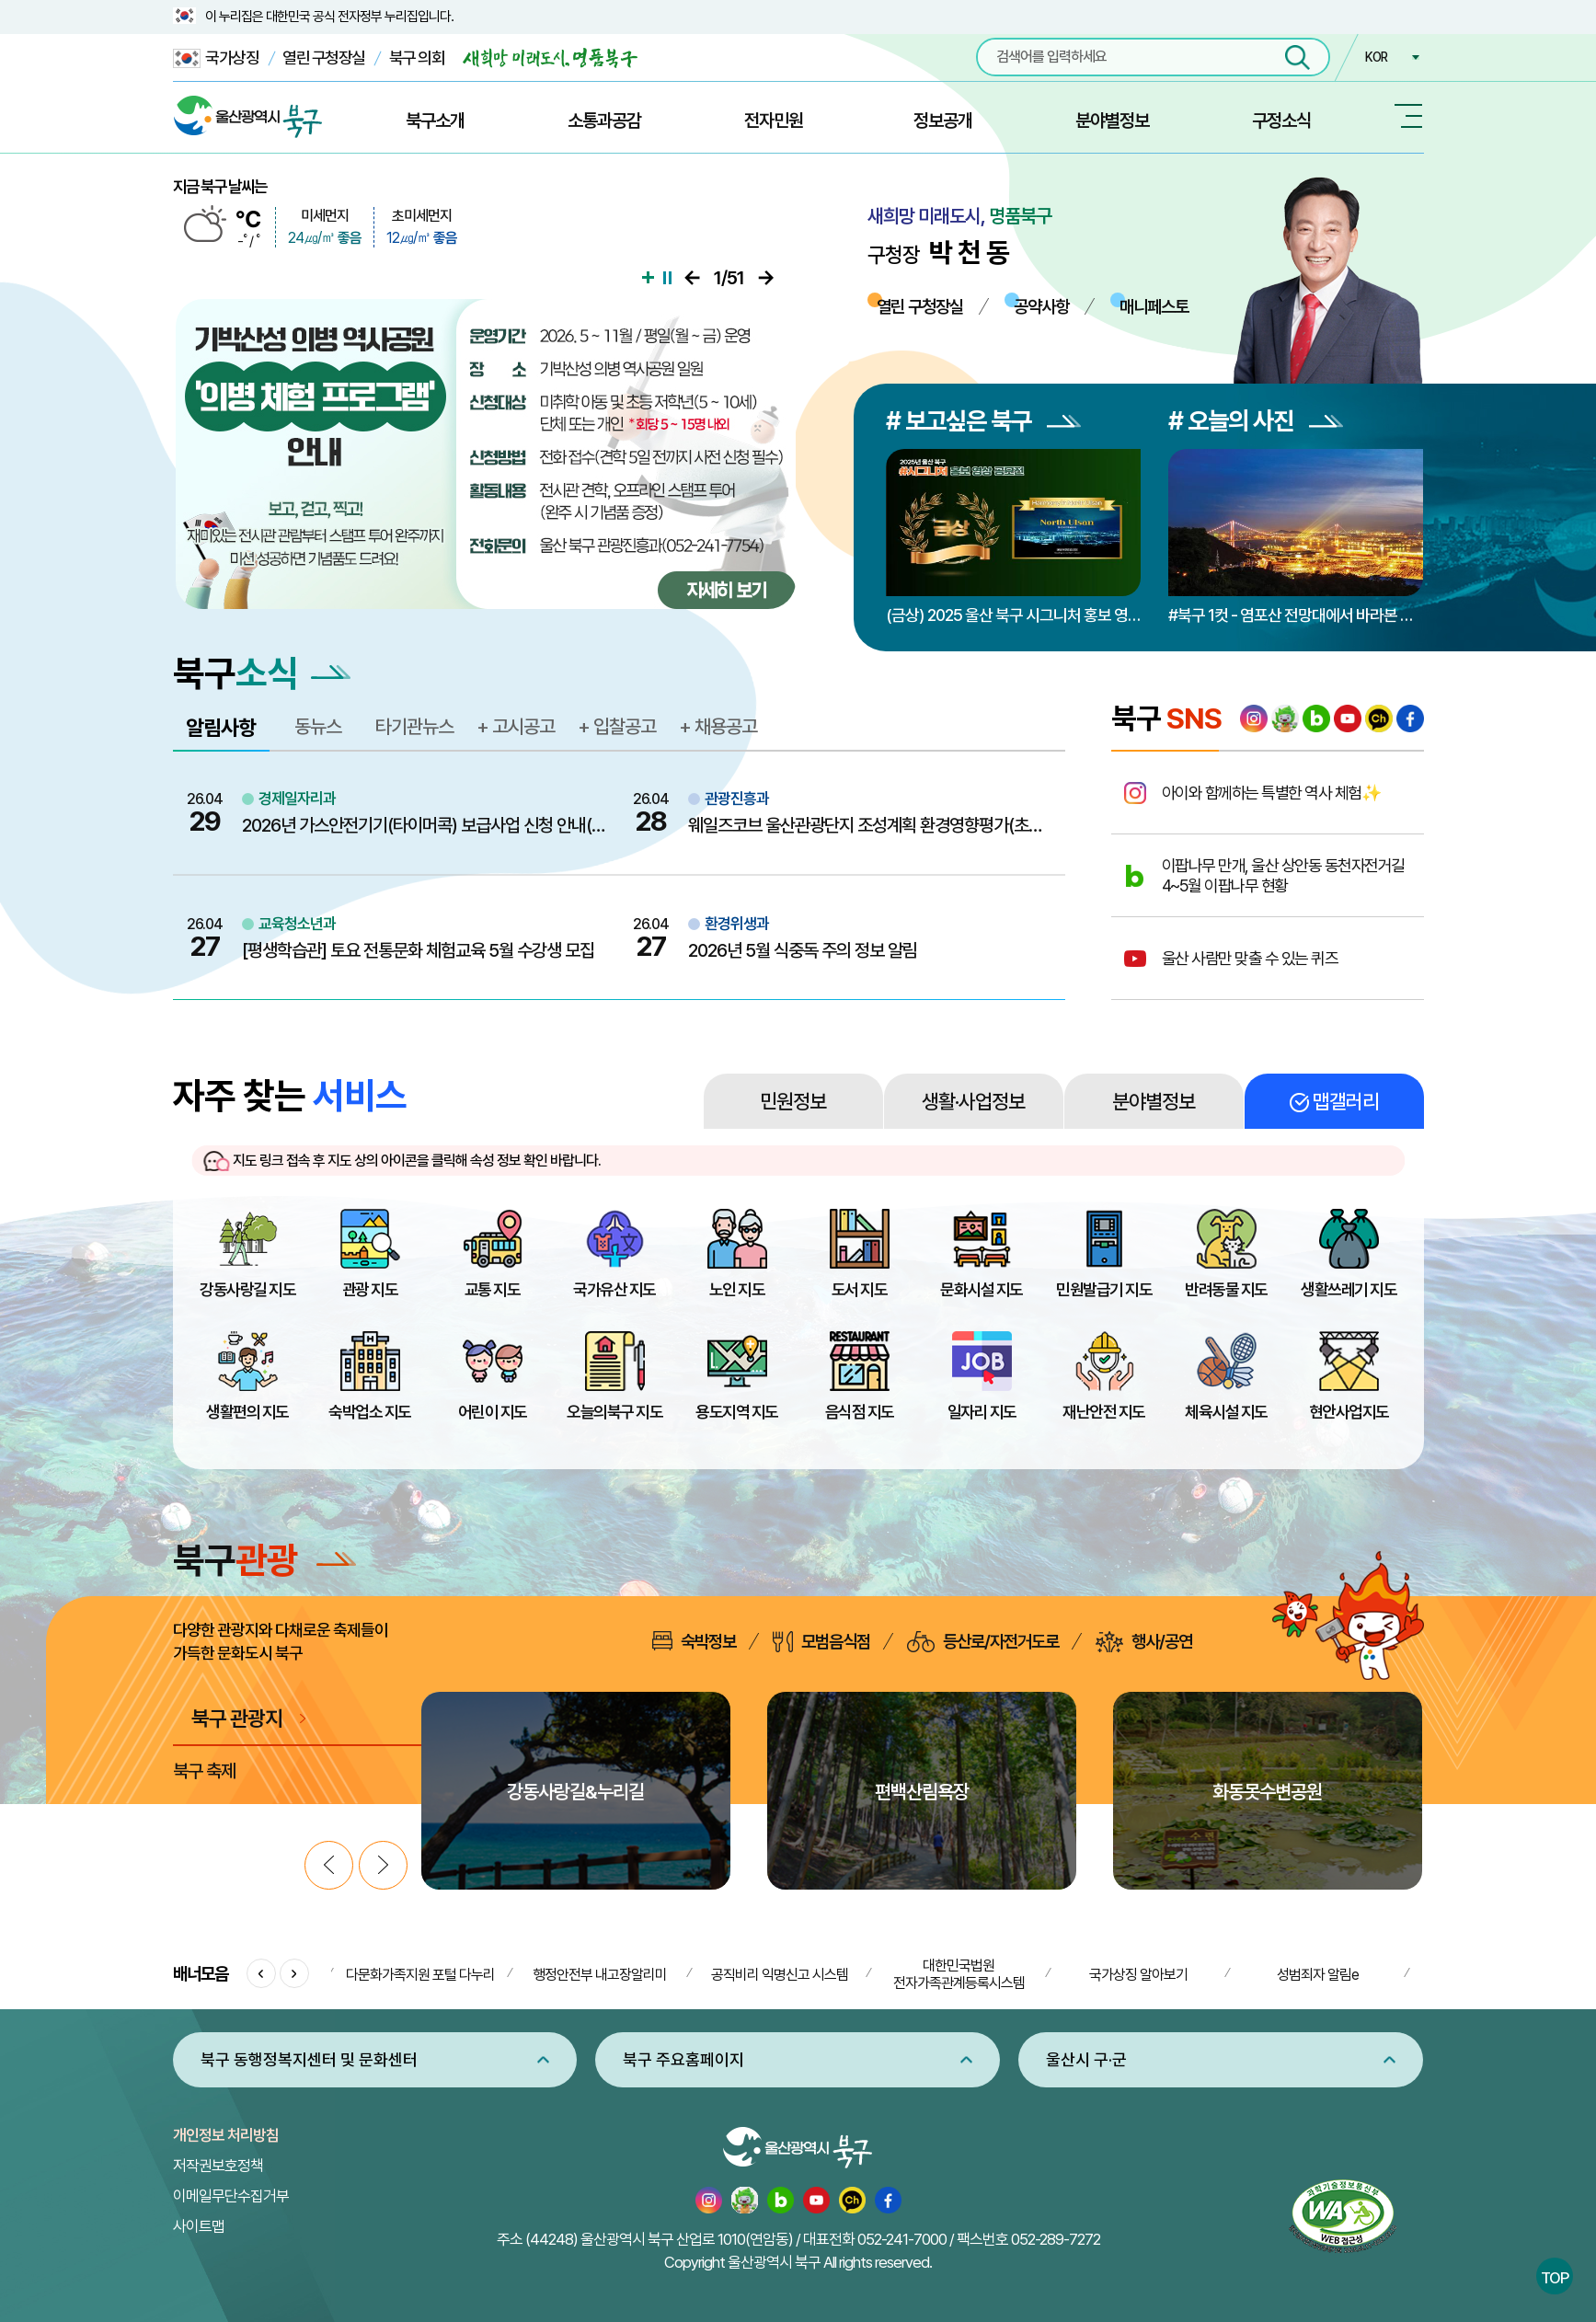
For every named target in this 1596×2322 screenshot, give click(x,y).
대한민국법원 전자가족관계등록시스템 (959, 1974)
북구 (264, 1559)
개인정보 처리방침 (226, 2135)
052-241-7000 (902, 2239)
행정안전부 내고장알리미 (600, 1974)
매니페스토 (1153, 306)
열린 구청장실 (323, 57)
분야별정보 (1112, 120)
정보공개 (942, 120)
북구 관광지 (236, 1718)
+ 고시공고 (516, 726)
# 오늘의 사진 (1255, 421)
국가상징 (216, 58)
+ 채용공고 (718, 726)
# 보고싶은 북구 (983, 421)
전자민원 (773, 120)
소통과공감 (604, 120)
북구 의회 (417, 57)
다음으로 (766, 277)
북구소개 (435, 120)
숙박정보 (694, 1641)
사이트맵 (198, 2226)
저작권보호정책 (218, 2165)
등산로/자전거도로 (983, 1641)
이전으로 (692, 277)
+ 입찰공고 (617, 726)
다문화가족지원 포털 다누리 (420, 1974)
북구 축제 (204, 1771)
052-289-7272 (1055, 2239)
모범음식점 (821, 1641)
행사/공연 (1144, 1641)
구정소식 (1281, 120)
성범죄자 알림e (1318, 1974)
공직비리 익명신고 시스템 (779, 1974)
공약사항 (1041, 306)
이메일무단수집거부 (231, 2196)
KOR (1376, 57)
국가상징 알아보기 (1138, 1974)
